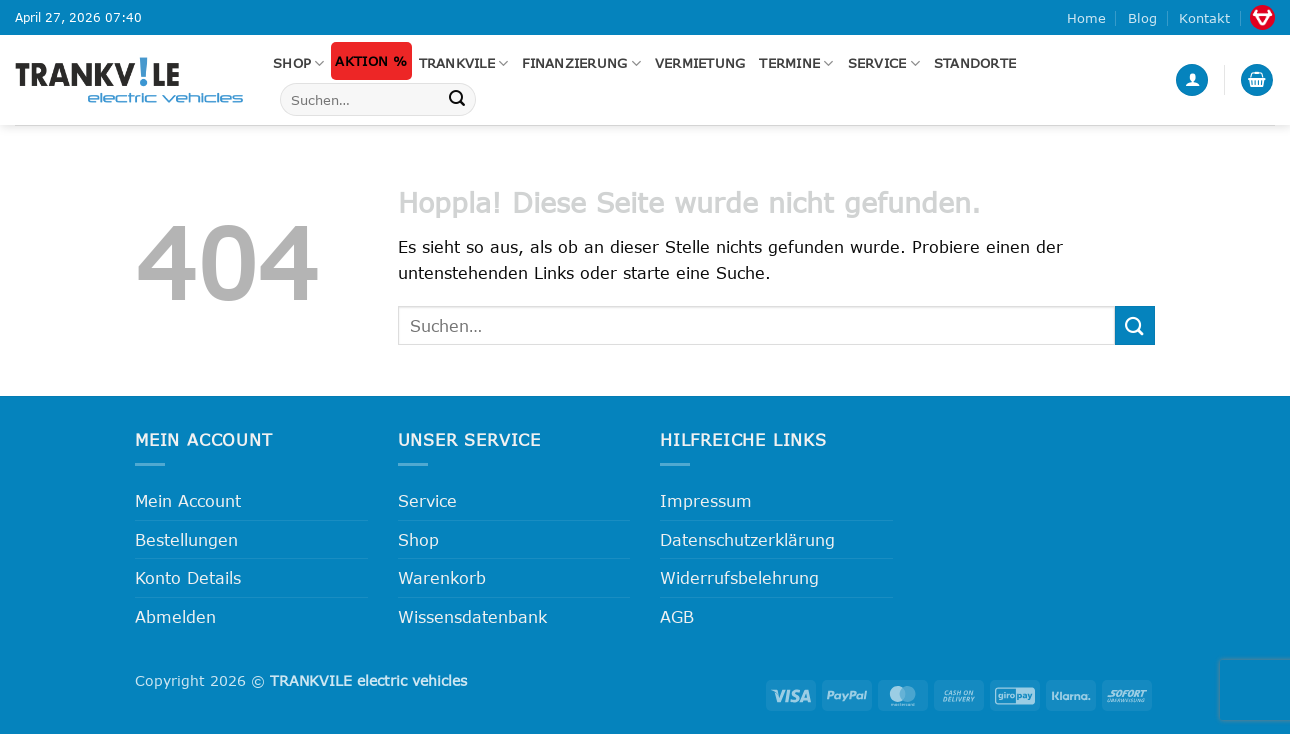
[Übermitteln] (457, 100)
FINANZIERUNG (581, 63)
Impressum (706, 500)
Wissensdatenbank (472, 616)
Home (1086, 18)
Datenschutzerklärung (747, 539)
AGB (677, 616)
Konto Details (188, 577)
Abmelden (175, 616)
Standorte (975, 63)
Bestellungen (186, 539)
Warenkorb (442, 577)
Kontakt (1204, 18)
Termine (796, 63)
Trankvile (464, 63)
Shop (298, 63)
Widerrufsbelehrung (739, 577)
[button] (1192, 80)
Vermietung (700, 63)
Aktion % (371, 61)
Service (884, 63)
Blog (1142, 18)
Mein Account (188, 500)
